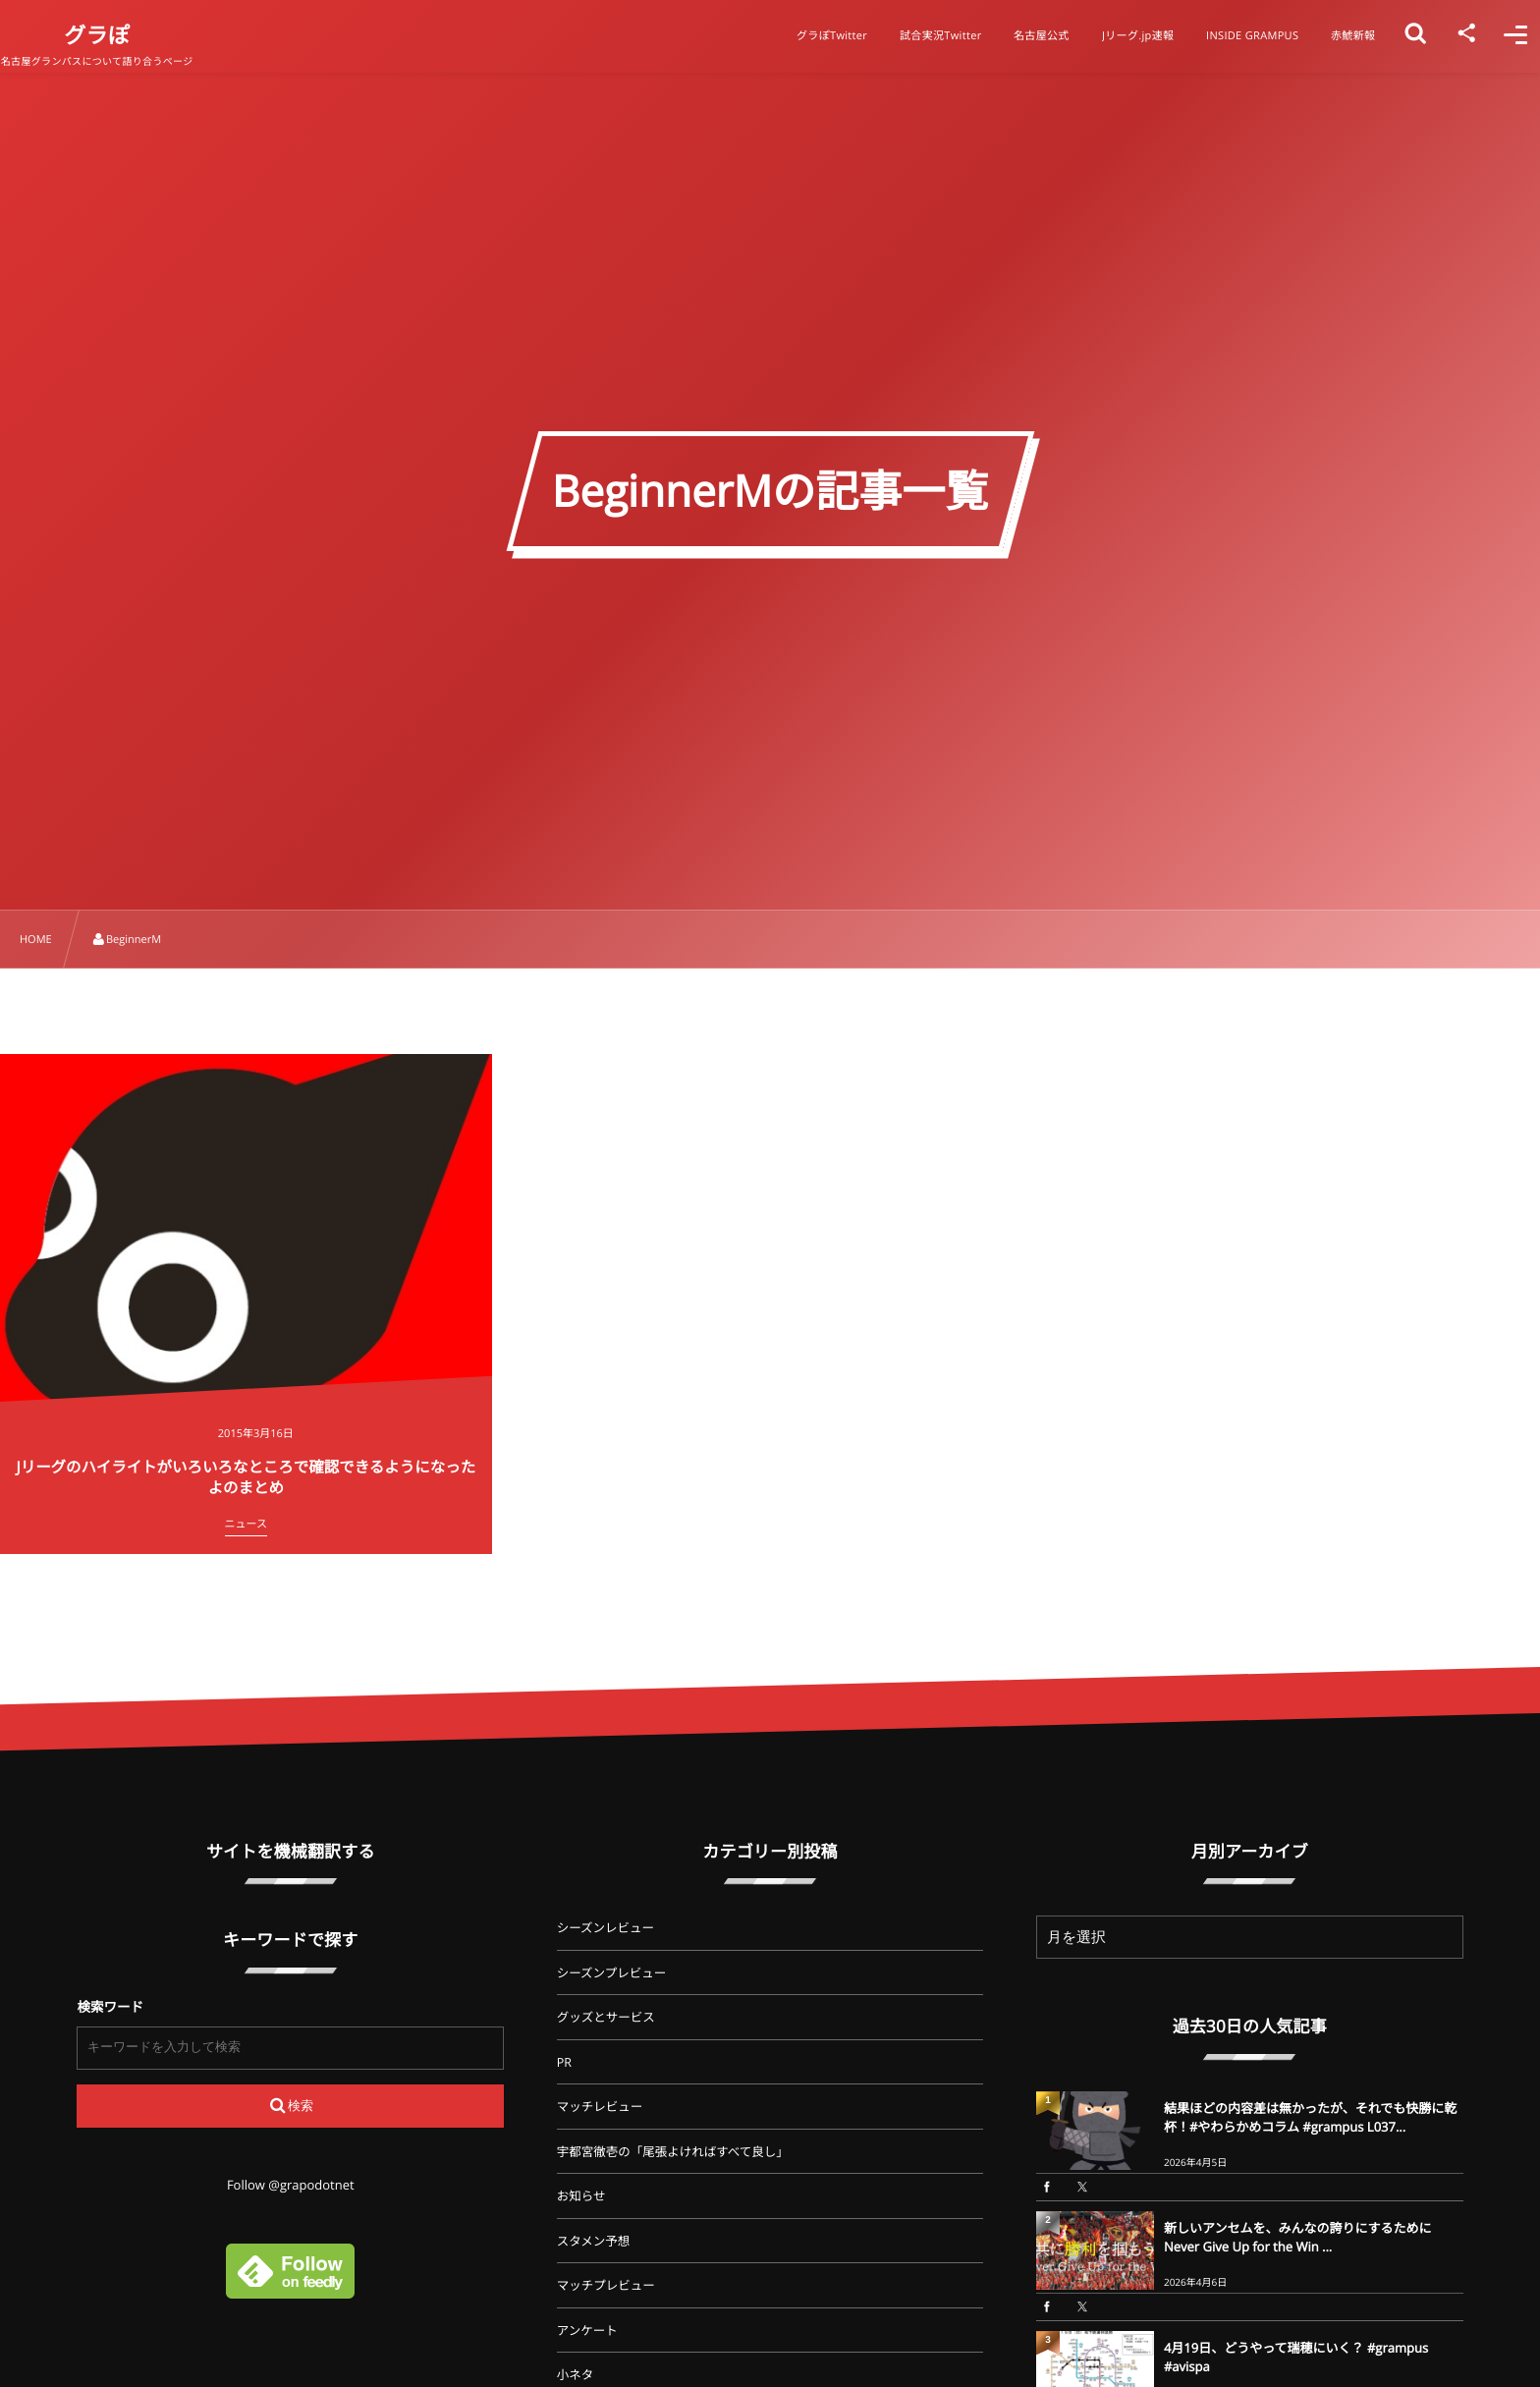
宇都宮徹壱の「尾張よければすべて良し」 (673, 2151)
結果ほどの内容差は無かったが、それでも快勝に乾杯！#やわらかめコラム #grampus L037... (1310, 2117)
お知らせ (581, 2196)
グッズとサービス (606, 2017)
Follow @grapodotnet (291, 2184)
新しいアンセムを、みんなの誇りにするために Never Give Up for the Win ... (1298, 2236)
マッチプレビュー (606, 2285)
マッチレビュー (600, 2106)
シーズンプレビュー (612, 1973)
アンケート (587, 2330)
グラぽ (127, 35)
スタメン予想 (594, 2241)
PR (564, 2062)
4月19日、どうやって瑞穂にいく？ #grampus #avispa (1296, 2356)
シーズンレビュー (605, 1927)
